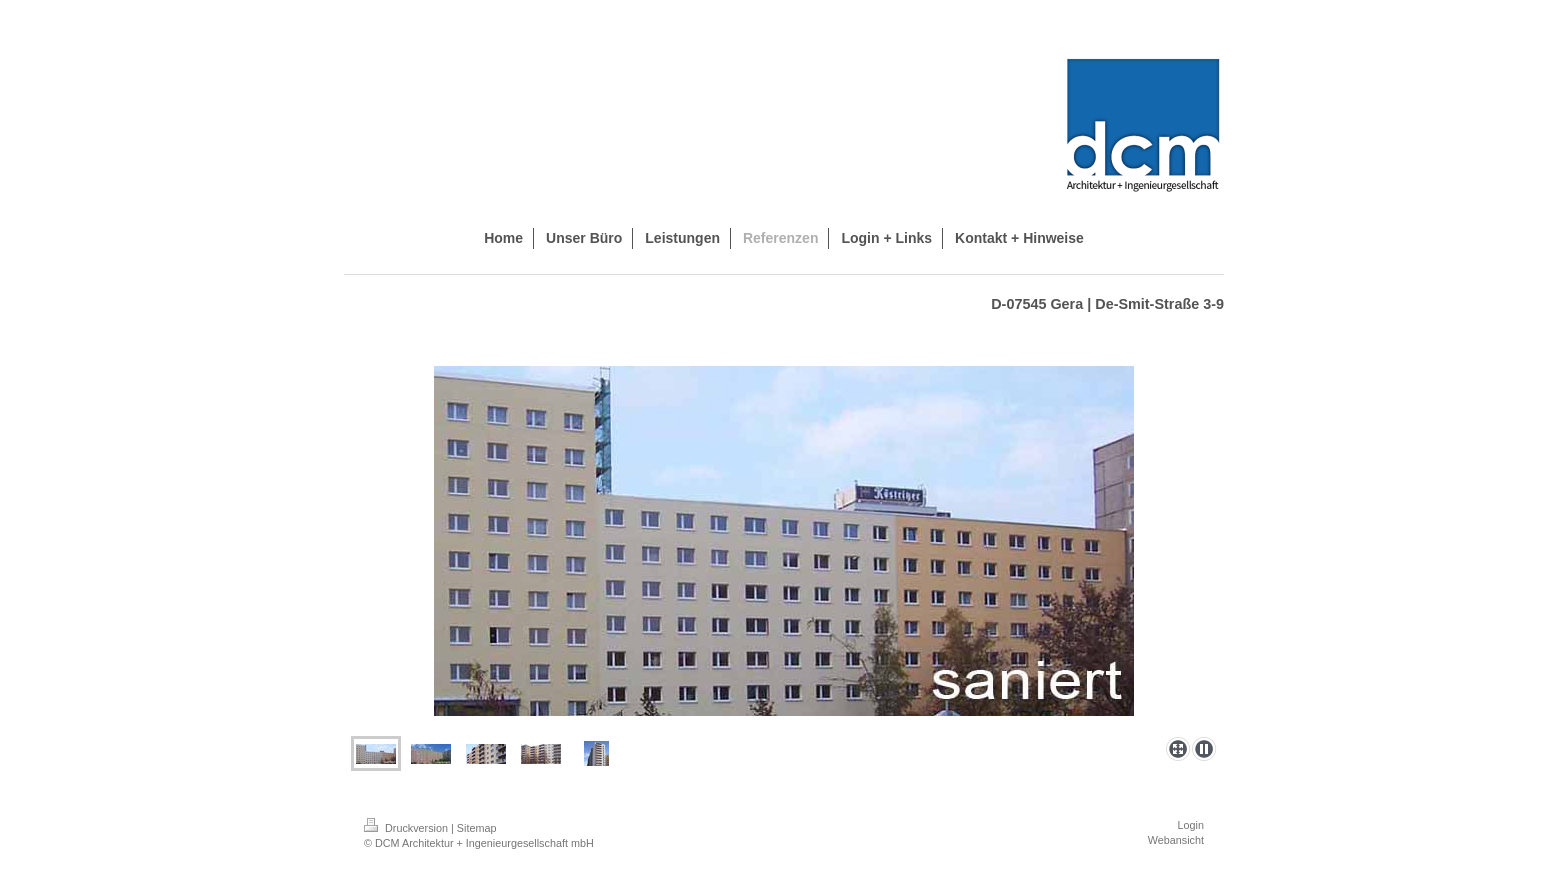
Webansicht (1176, 840)
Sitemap (477, 828)
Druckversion (407, 828)
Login (1191, 825)
